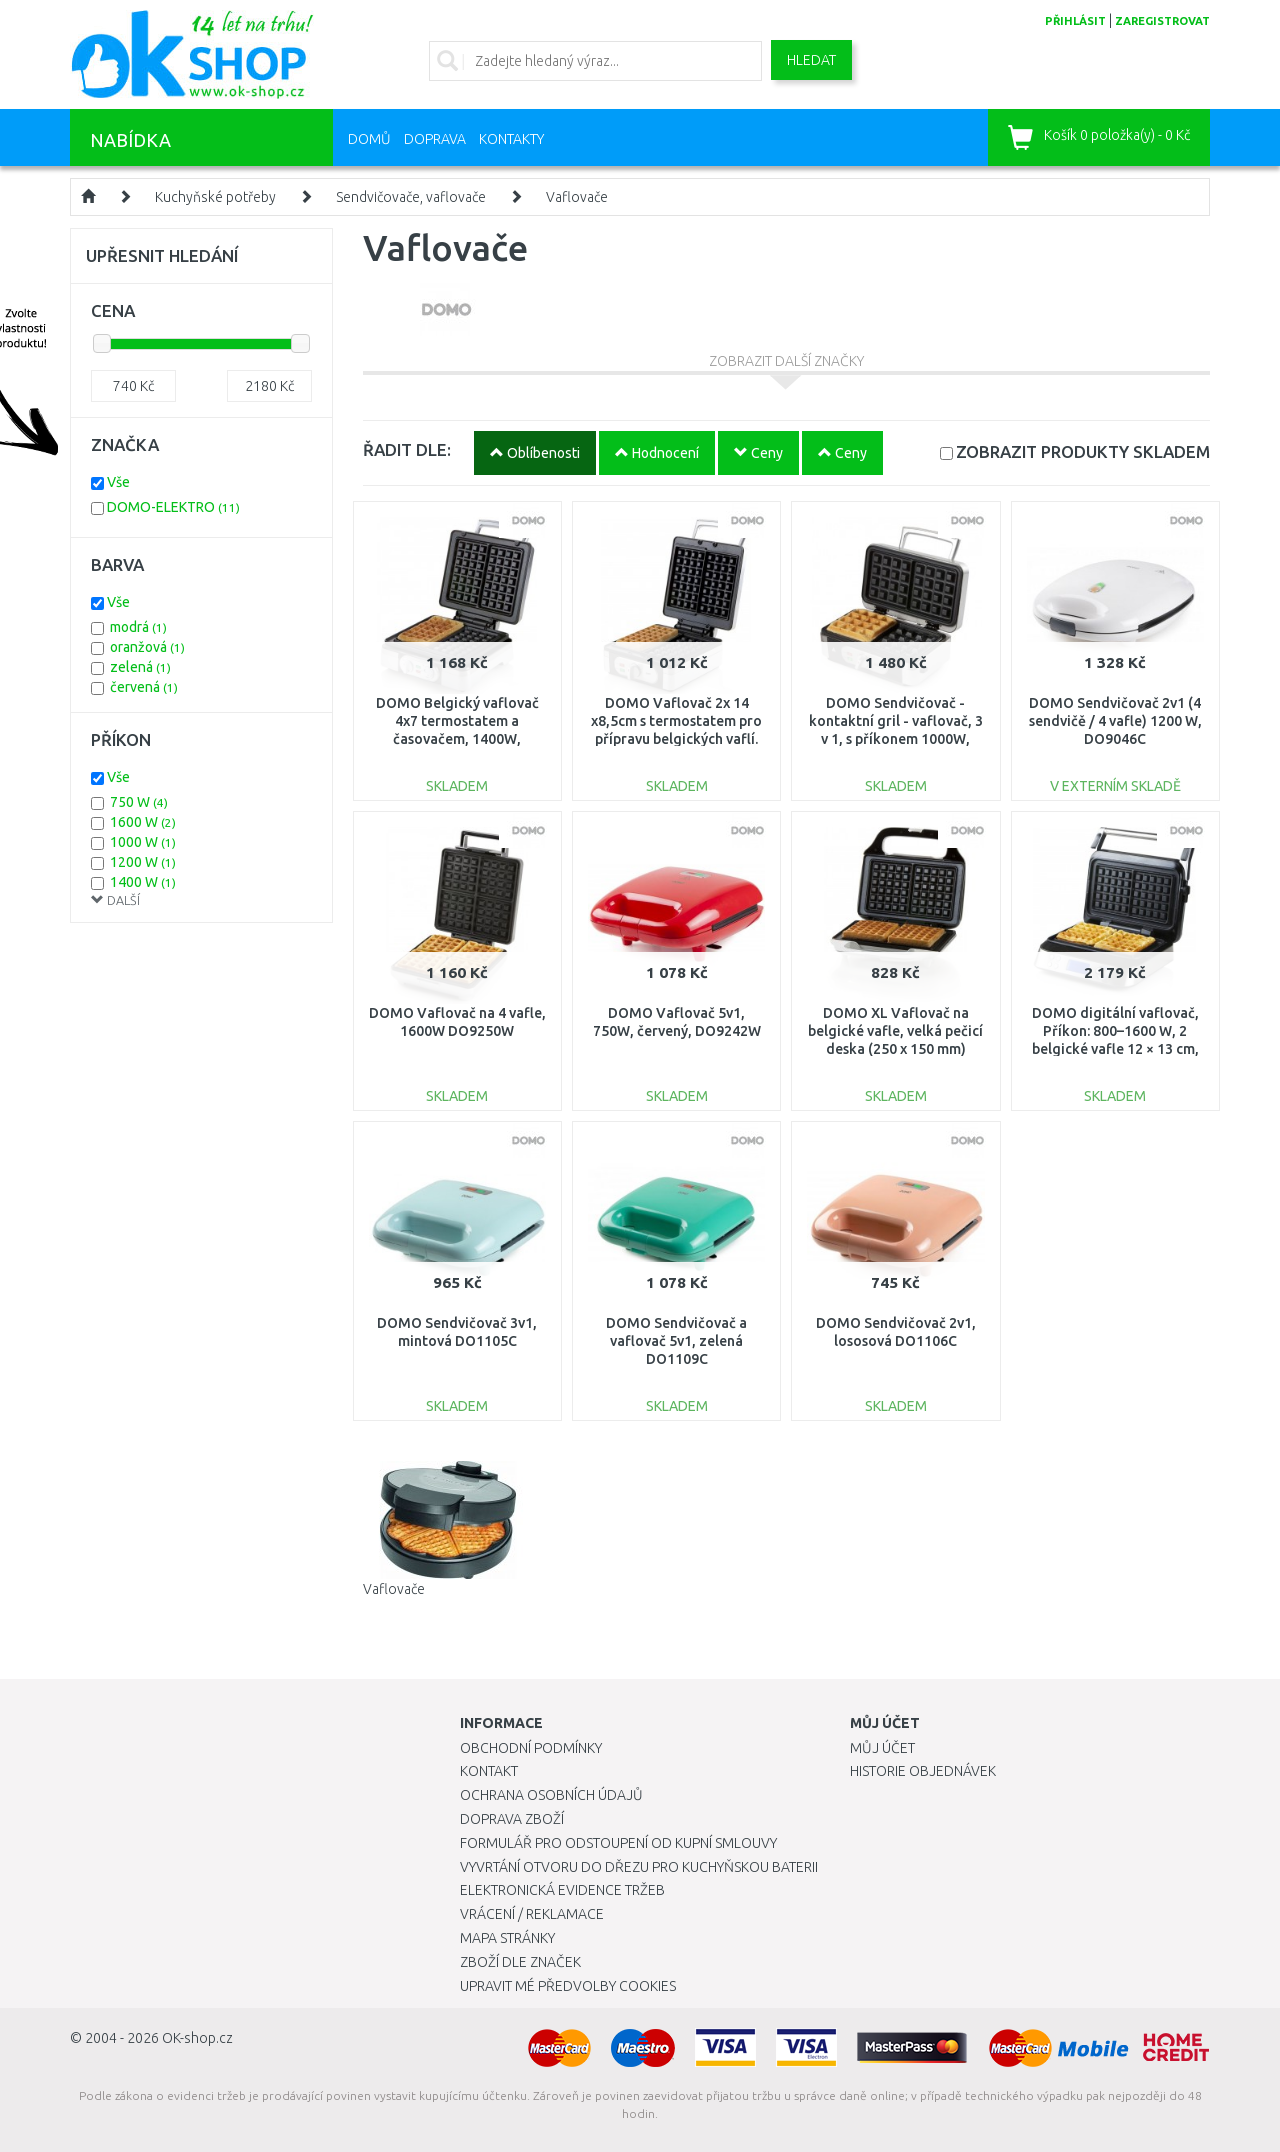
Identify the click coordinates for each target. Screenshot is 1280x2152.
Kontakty (511, 139)
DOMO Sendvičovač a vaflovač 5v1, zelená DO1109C (676, 1341)
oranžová (147, 647)
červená (144, 687)
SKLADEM (1083, 451)
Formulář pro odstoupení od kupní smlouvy (618, 1843)
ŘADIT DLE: (407, 449)
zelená (140, 667)
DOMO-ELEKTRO (173, 507)
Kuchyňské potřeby (215, 197)
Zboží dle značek (520, 1962)
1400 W (143, 882)
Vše (118, 482)
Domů (369, 139)
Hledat (811, 60)
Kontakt (489, 1771)
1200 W (143, 862)
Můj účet (882, 1748)
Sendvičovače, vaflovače (411, 197)
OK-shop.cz (197, 2038)
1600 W (143, 822)
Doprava (435, 139)
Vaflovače (577, 197)
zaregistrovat (1162, 21)
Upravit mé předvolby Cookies (568, 1986)
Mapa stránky (507, 1938)
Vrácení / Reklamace (532, 1914)
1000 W (143, 842)
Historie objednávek (923, 1771)
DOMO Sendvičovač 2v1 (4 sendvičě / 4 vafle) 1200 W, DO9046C (1115, 721)
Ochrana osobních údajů (551, 1795)
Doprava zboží (512, 1819)
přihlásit (1075, 21)
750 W (139, 802)
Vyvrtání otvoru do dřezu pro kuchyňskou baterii (639, 1867)
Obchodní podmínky (531, 1748)
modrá (138, 627)
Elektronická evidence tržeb (562, 1890)
